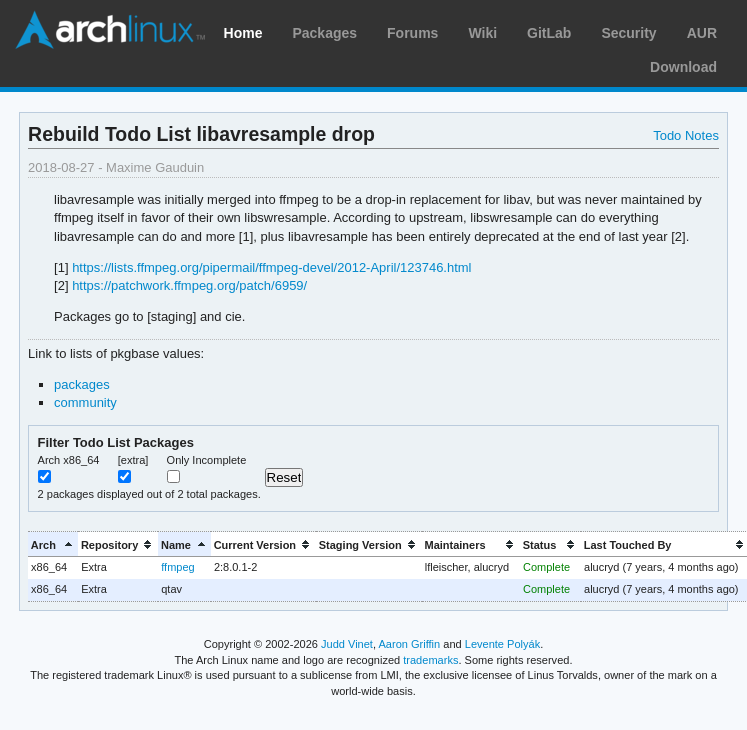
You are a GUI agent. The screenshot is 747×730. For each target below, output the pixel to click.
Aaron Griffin (409, 644)
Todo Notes (686, 135)
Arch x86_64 (69, 460)
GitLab (549, 33)
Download (683, 67)
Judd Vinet (347, 644)
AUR (702, 33)
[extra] (133, 460)
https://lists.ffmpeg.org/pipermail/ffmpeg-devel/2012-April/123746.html (271, 267)
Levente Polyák (502, 644)
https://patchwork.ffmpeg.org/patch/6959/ (189, 285)
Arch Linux (110, 30)
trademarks (430, 660)
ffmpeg (177, 567)
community (85, 402)
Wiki (482, 33)
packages (82, 384)
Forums (412, 33)
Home (243, 33)
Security (628, 33)
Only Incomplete (207, 460)
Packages (324, 33)
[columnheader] (53, 544)
